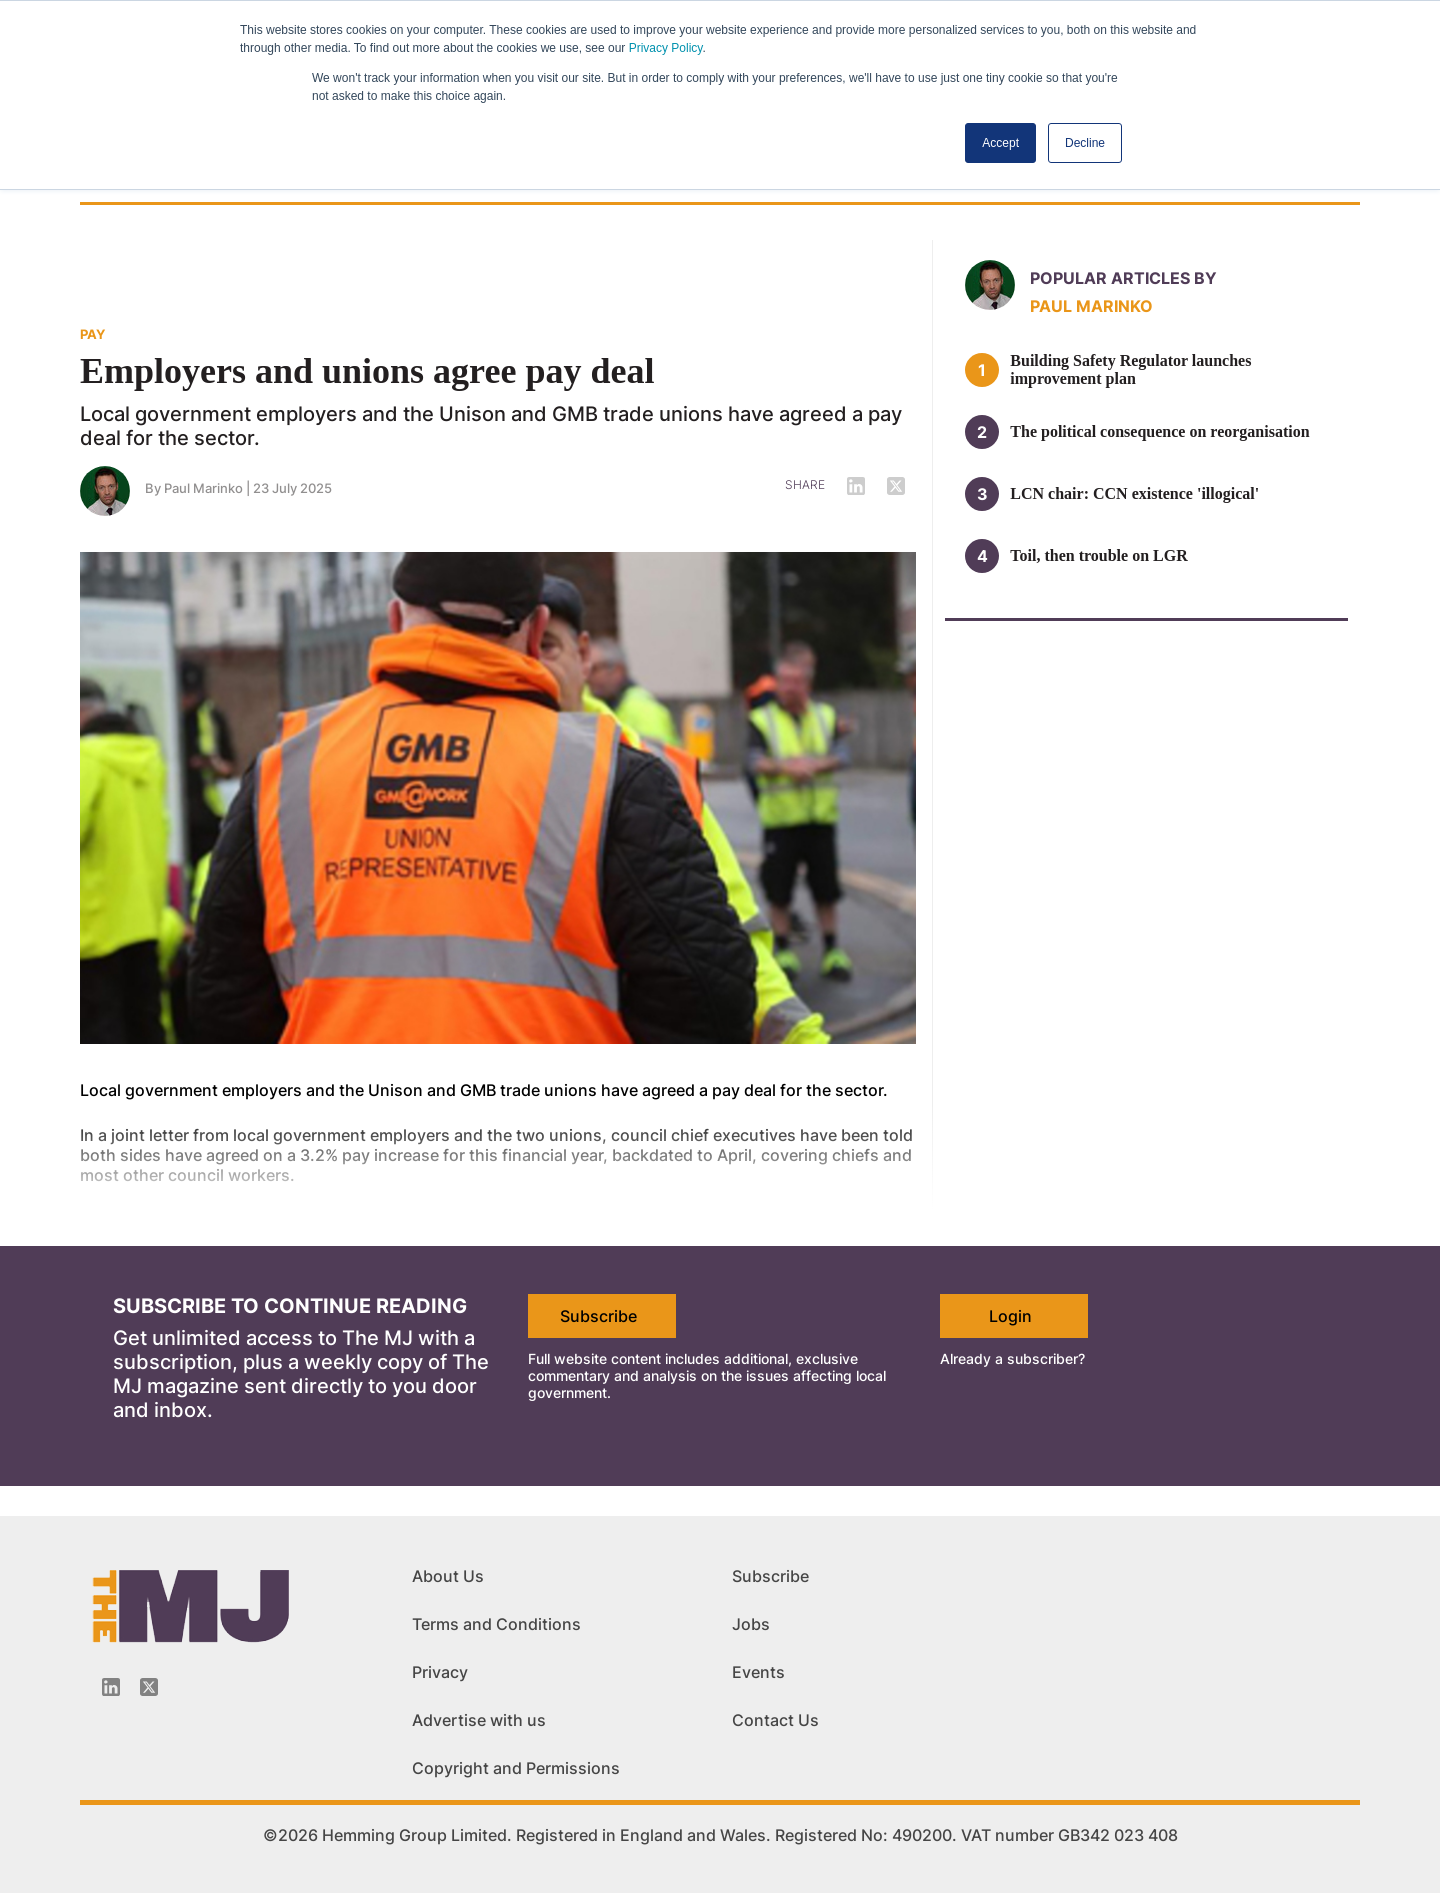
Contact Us (775, 1720)
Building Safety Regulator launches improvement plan (1130, 369)
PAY (92, 334)
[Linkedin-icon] (111, 1687)
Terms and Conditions (496, 1624)
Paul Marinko (203, 488)
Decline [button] (1085, 143)
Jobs (751, 1624)
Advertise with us (479, 1720)
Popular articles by (1123, 278)
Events (758, 1672)
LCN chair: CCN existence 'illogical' (1134, 493)
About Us (448, 1576)
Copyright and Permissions (516, 1768)
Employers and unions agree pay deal (367, 371)
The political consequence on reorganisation (1159, 431)
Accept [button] (1000, 143)
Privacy (440, 1672)
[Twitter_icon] (149, 1687)
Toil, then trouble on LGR (1098, 555)
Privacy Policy (666, 48)
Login (1010, 1316)
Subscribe (598, 1316)
